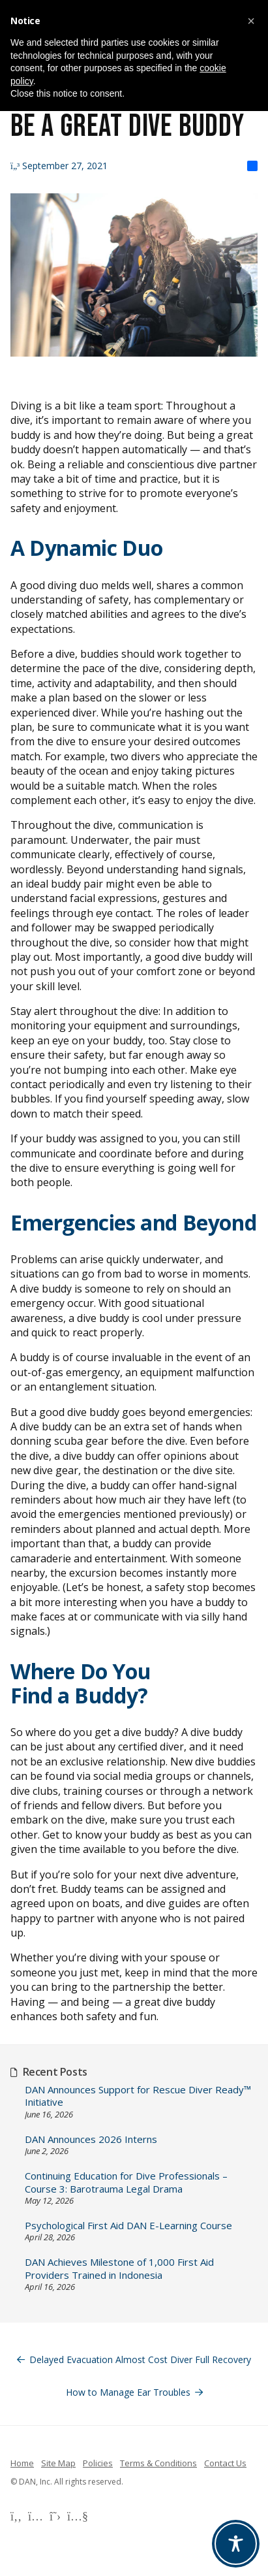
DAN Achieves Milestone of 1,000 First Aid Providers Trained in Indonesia (119, 2268)
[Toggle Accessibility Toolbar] (235, 2543)
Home (22, 2463)
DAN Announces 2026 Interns (91, 2139)
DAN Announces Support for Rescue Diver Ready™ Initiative (138, 2096)
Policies (98, 2463)
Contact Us (225, 2463)
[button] (251, 20)
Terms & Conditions (158, 2463)
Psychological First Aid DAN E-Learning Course (128, 2225)
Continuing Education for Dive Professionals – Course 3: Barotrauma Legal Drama (126, 2182)
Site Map (58, 2463)
